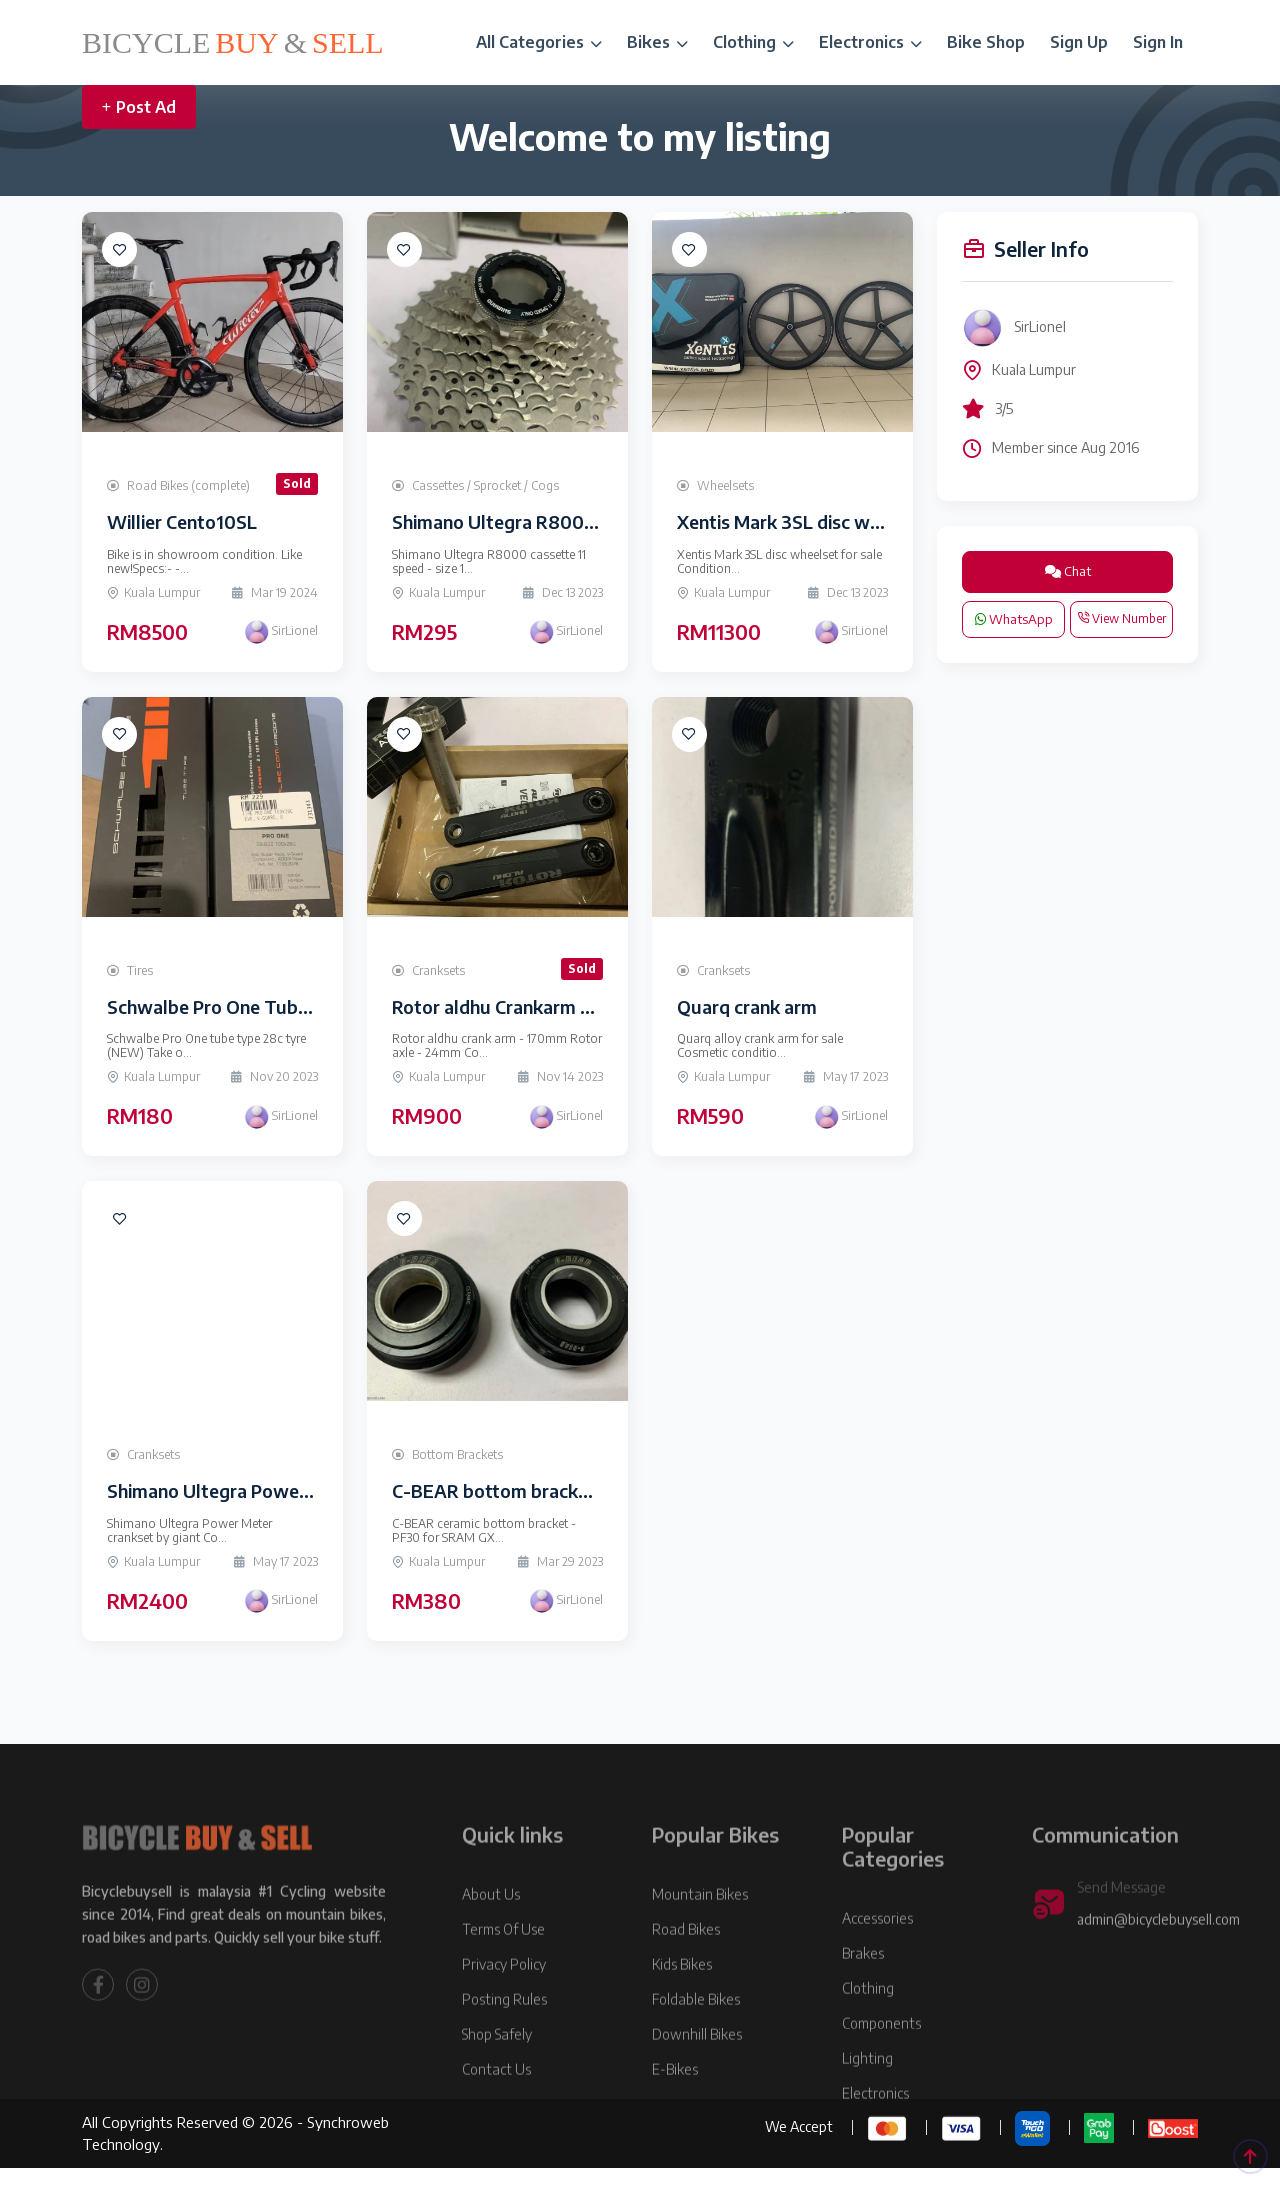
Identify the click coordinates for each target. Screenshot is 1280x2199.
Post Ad (139, 107)
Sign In (1158, 42)
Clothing (753, 42)
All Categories (539, 42)
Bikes (657, 42)
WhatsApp (1014, 619)
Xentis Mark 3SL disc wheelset (804, 521)
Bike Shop (986, 42)
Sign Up (1079, 42)
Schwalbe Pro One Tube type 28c (246, 1006)
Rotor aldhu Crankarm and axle (521, 1006)
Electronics (870, 42)
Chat (1068, 571)
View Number (1121, 618)
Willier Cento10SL (182, 521)
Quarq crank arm (747, 1006)
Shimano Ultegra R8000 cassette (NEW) (562, 521)
